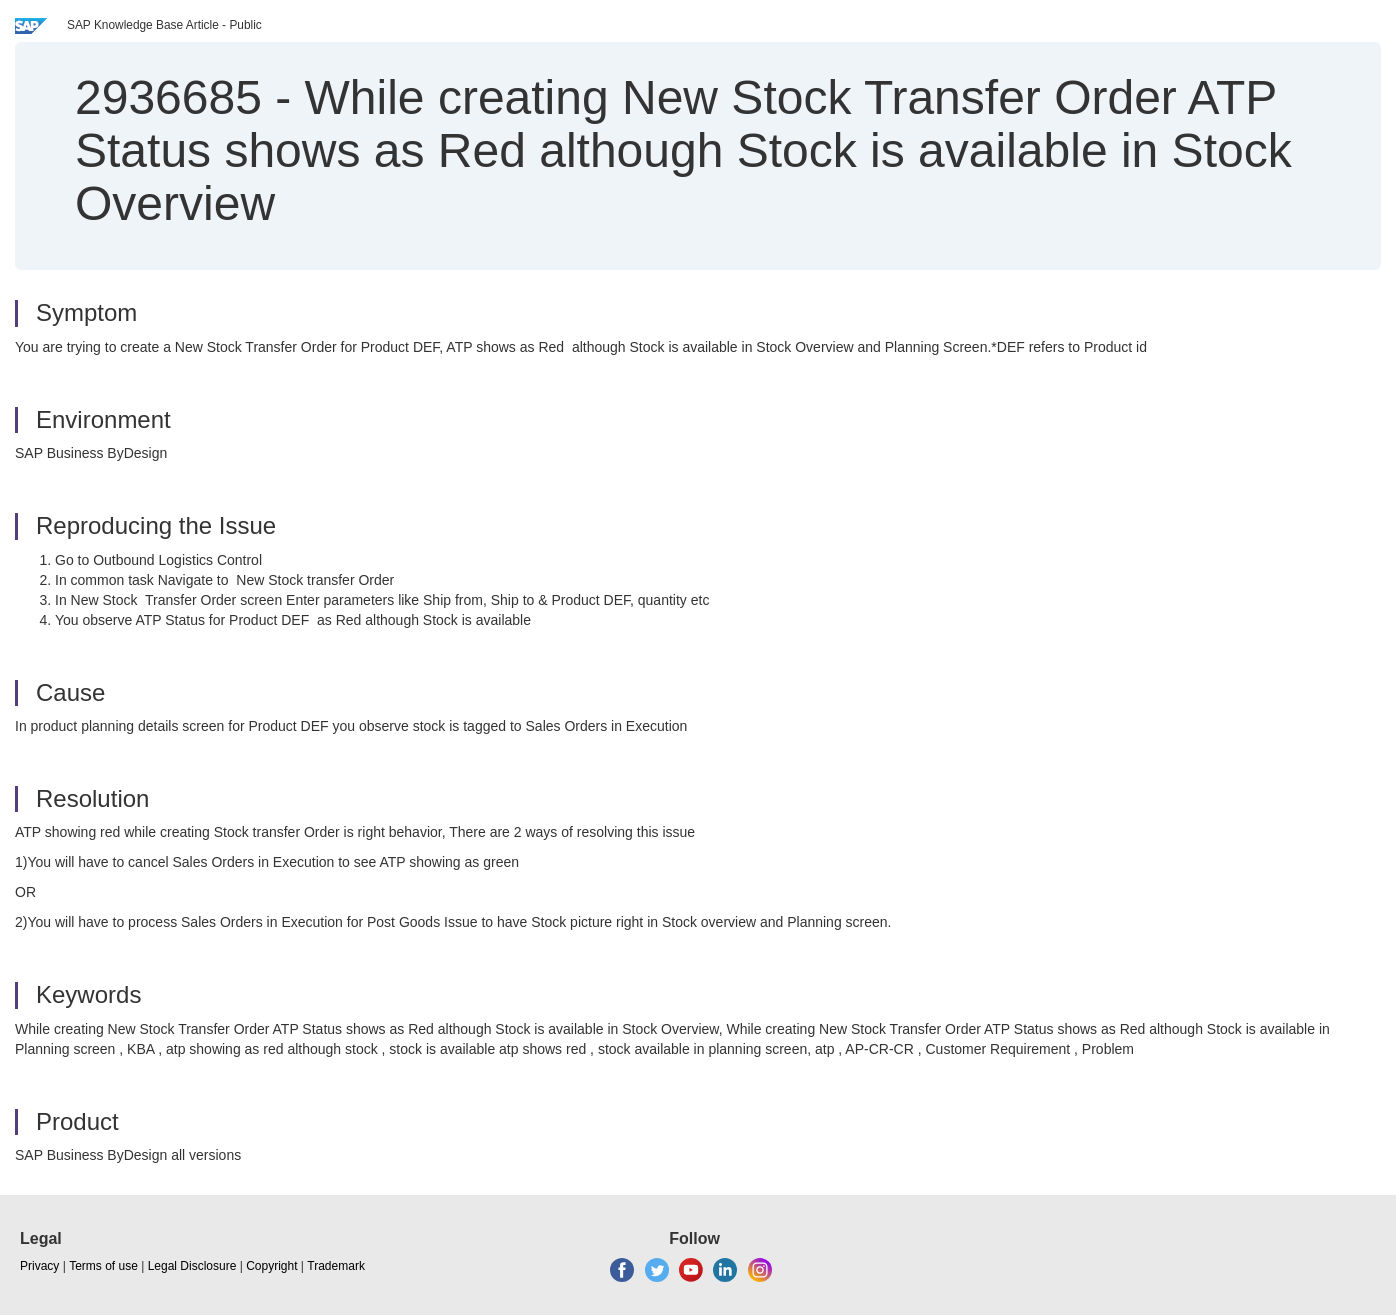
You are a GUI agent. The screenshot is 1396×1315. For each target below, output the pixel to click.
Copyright (271, 1266)
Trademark (336, 1266)
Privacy (39, 1266)
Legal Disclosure (192, 1266)
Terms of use (103, 1266)
